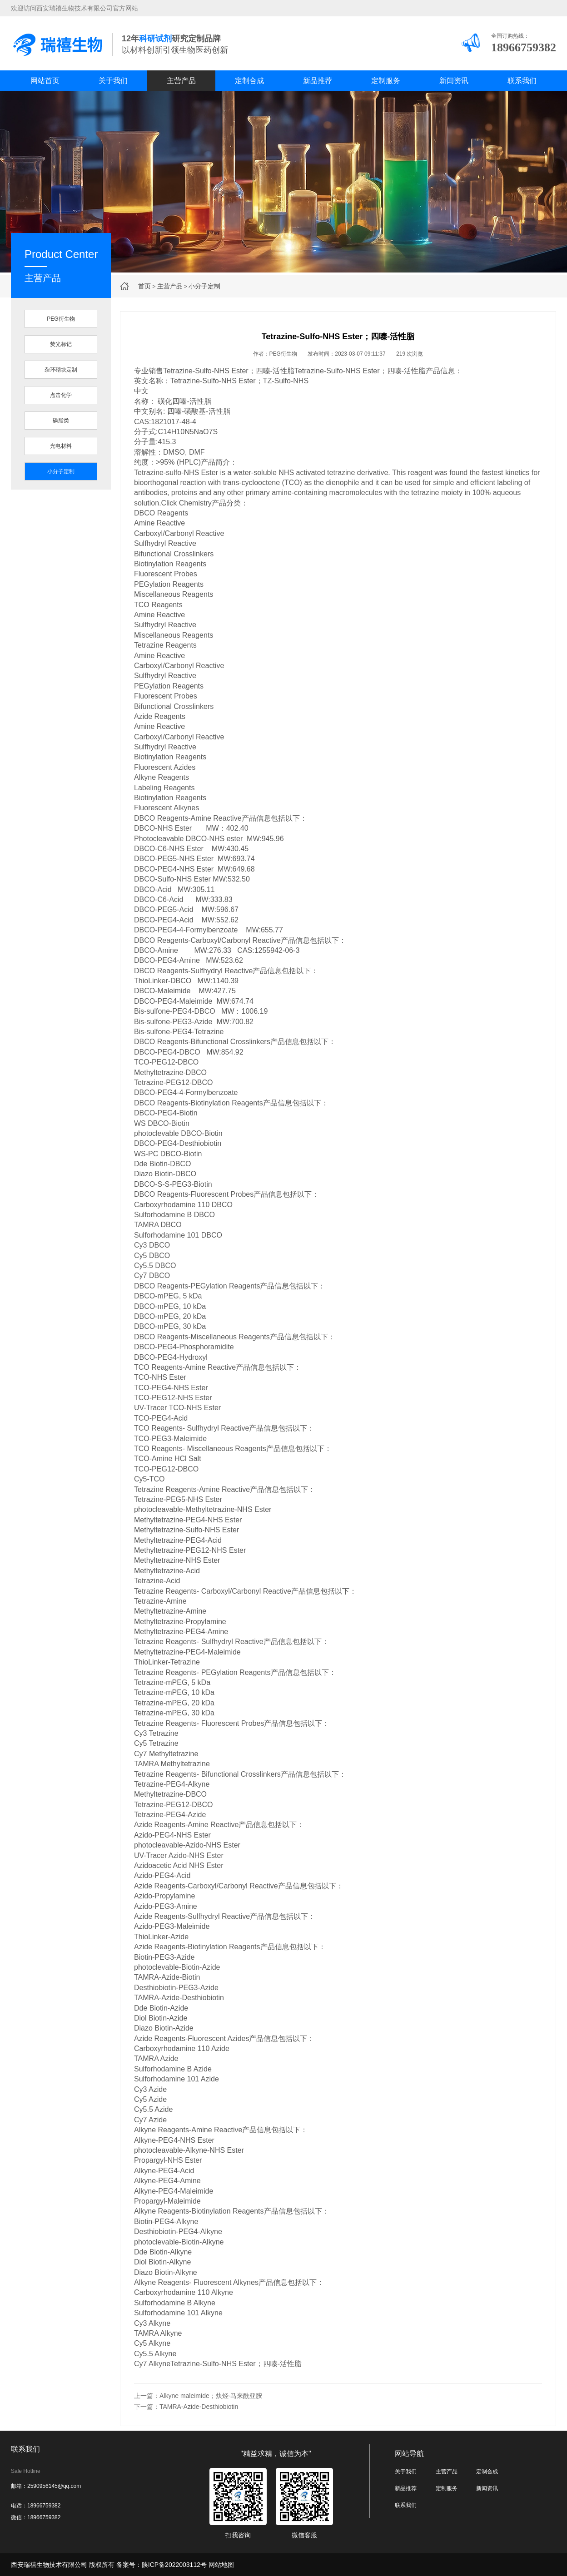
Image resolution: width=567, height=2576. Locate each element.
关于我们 (113, 80)
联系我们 (522, 80)
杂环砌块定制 (61, 370)
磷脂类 (61, 420)
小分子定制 (204, 286)
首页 (144, 286)
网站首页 (45, 80)
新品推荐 (317, 80)
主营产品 (181, 80)
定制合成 (249, 80)
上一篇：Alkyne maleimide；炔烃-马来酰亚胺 (198, 2395)
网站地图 (221, 2564)
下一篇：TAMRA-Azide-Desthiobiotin (186, 2406)
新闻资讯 (453, 80)
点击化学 (61, 395)
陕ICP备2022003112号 (174, 2564)
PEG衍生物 (61, 319)
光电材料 (61, 446)
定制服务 (385, 80)
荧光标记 (61, 344)
